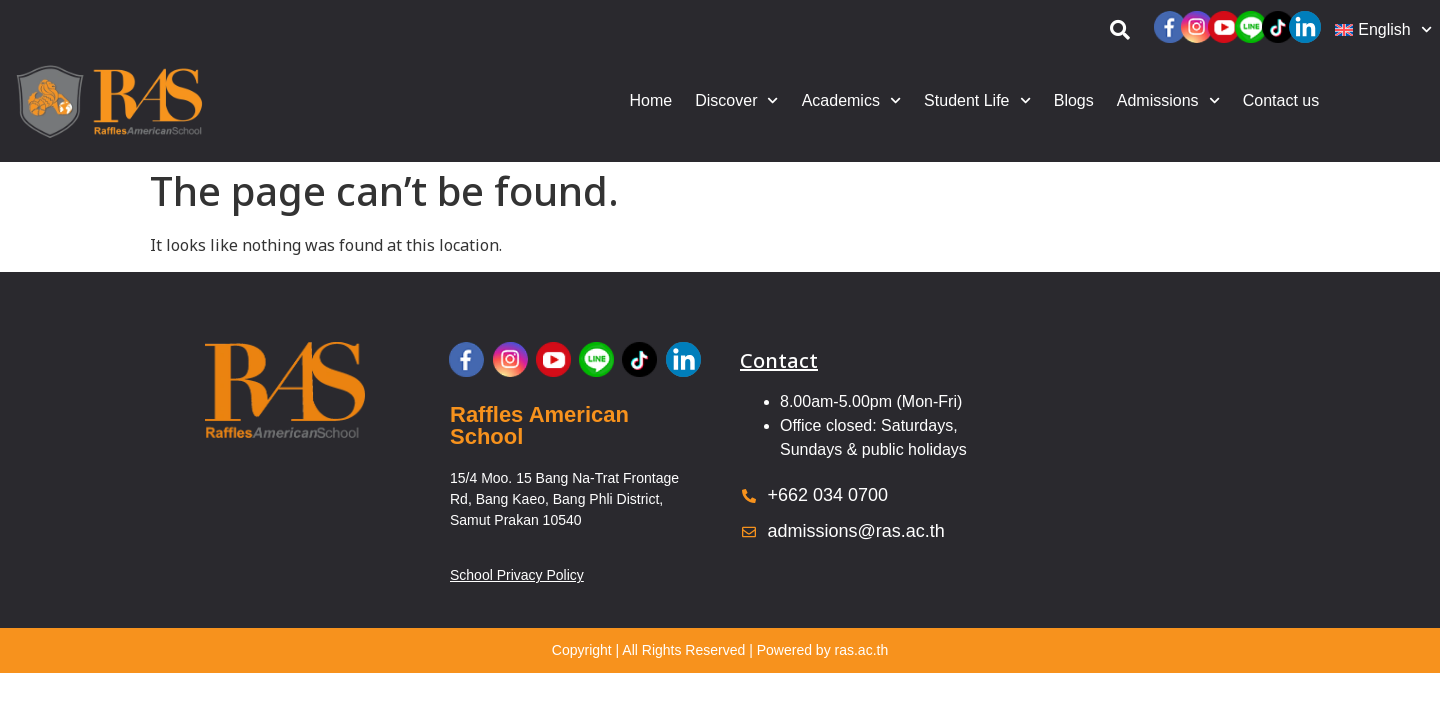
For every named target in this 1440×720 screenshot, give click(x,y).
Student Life (977, 100)
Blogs (1074, 100)
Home (651, 100)
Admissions (1168, 100)
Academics (851, 100)
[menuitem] (1382, 30)
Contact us (1281, 100)
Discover (736, 100)
